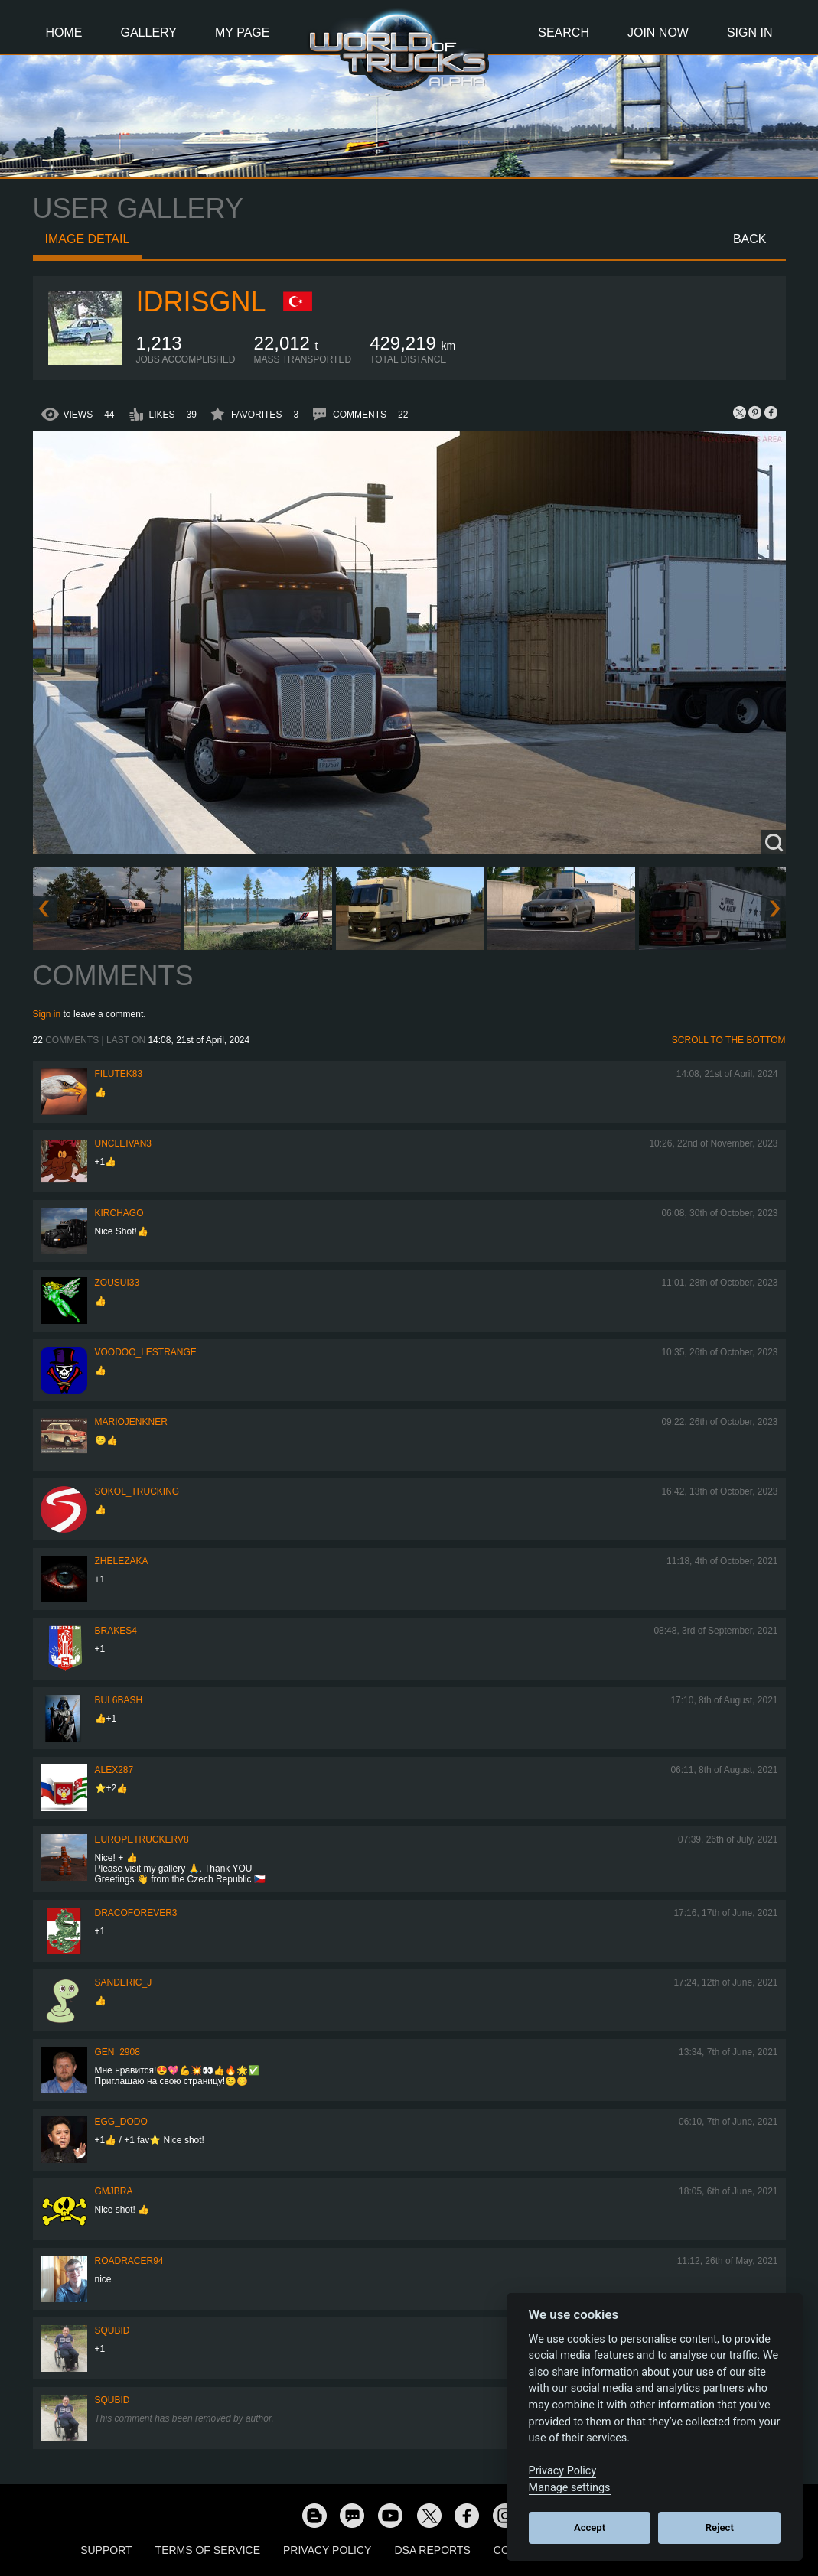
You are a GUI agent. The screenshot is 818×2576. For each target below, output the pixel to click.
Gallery (149, 32)
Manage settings (570, 2487)
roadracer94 (129, 2261)
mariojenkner (131, 1421)
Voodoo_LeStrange (146, 1352)
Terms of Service (207, 2550)
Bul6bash (119, 1700)
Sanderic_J (123, 1982)
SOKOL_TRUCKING (137, 1491)
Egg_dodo (121, 2121)
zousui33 (117, 1282)
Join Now (658, 32)
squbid (112, 2330)
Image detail (87, 239)
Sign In (750, 32)
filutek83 (119, 1073)
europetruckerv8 (142, 1839)
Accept (589, 2527)
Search (563, 32)
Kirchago (119, 1213)
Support (106, 2550)
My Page (242, 32)
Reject (720, 2527)
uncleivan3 (123, 1143)
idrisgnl (201, 301)
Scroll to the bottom (729, 1040)
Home (64, 32)
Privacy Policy (327, 2550)
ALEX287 (114, 1769)
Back (750, 239)
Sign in (47, 1014)
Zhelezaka (121, 1561)
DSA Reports (432, 2550)
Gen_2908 (117, 2052)
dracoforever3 (136, 1913)
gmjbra (114, 2191)
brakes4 (116, 1630)
